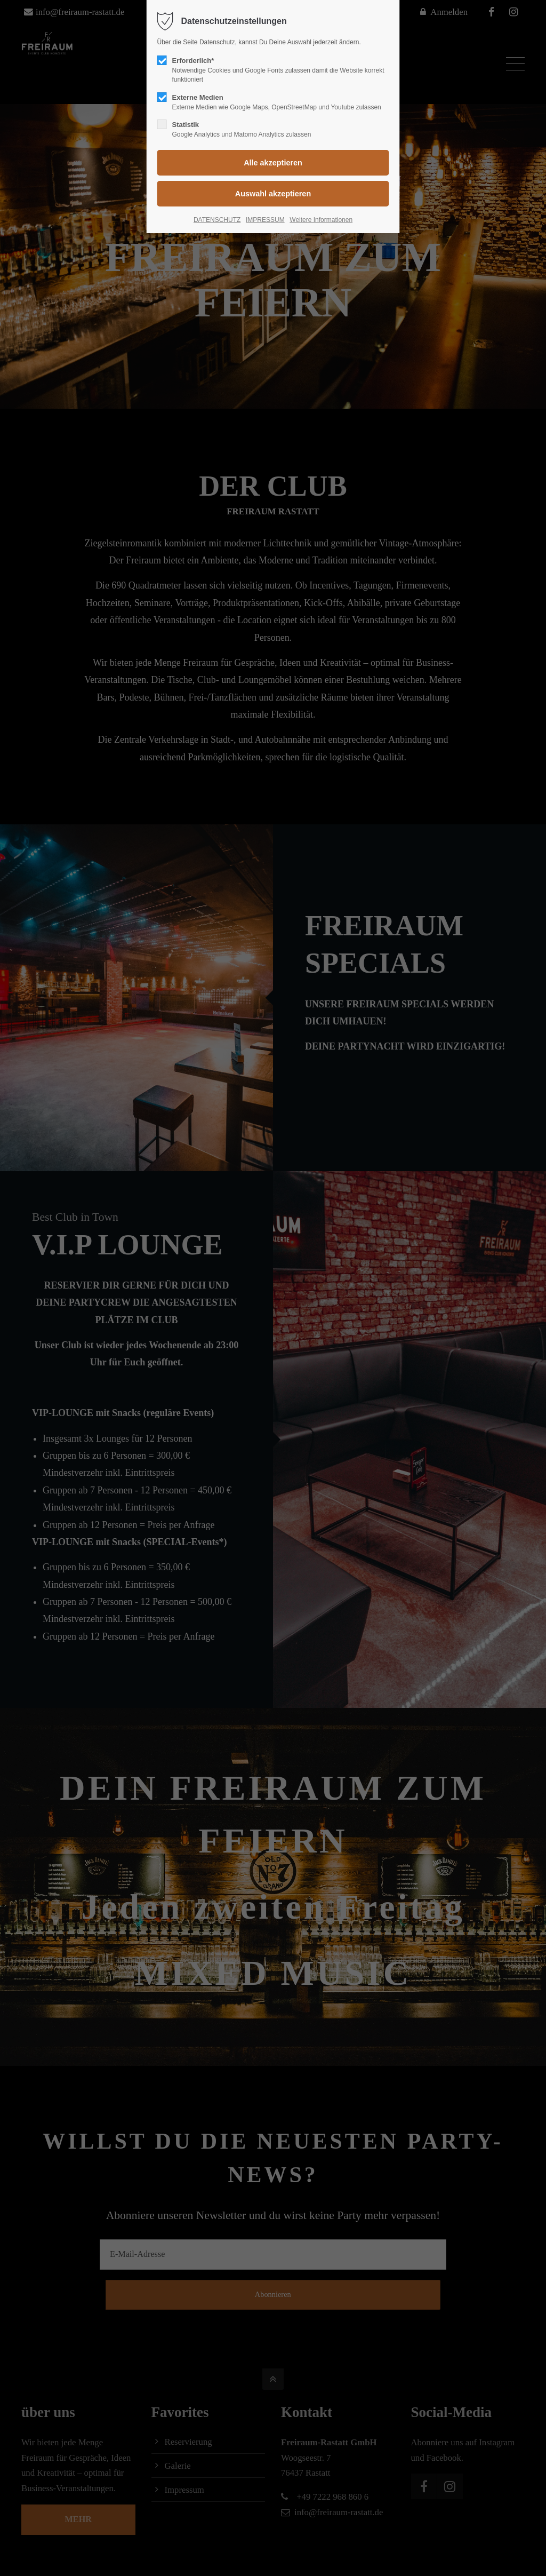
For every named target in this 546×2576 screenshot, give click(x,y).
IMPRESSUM (265, 220)
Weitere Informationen (321, 220)
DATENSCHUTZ (217, 220)
